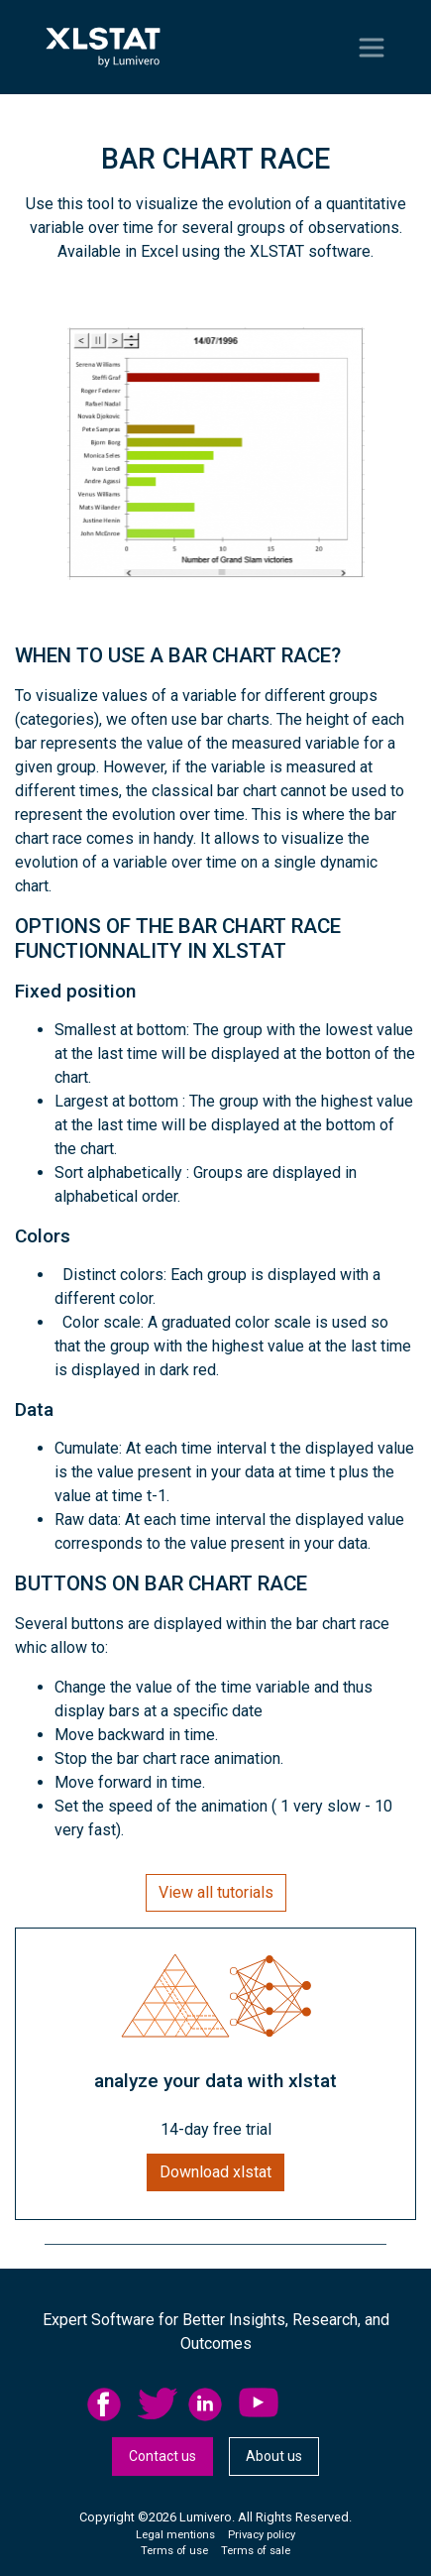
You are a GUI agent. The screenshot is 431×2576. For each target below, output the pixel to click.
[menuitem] (112, 2404)
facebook (107, 2404)
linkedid (208, 2404)
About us (274, 2456)
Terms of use (174, 2550)
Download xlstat (215, 2172)
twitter (157, 2404)
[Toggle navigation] (371, 47)
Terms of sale (255, 2550)
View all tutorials (216, 1892)
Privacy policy (261, 2534)
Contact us (162, 2456)
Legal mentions (175, 2534)
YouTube (258, 2404)
